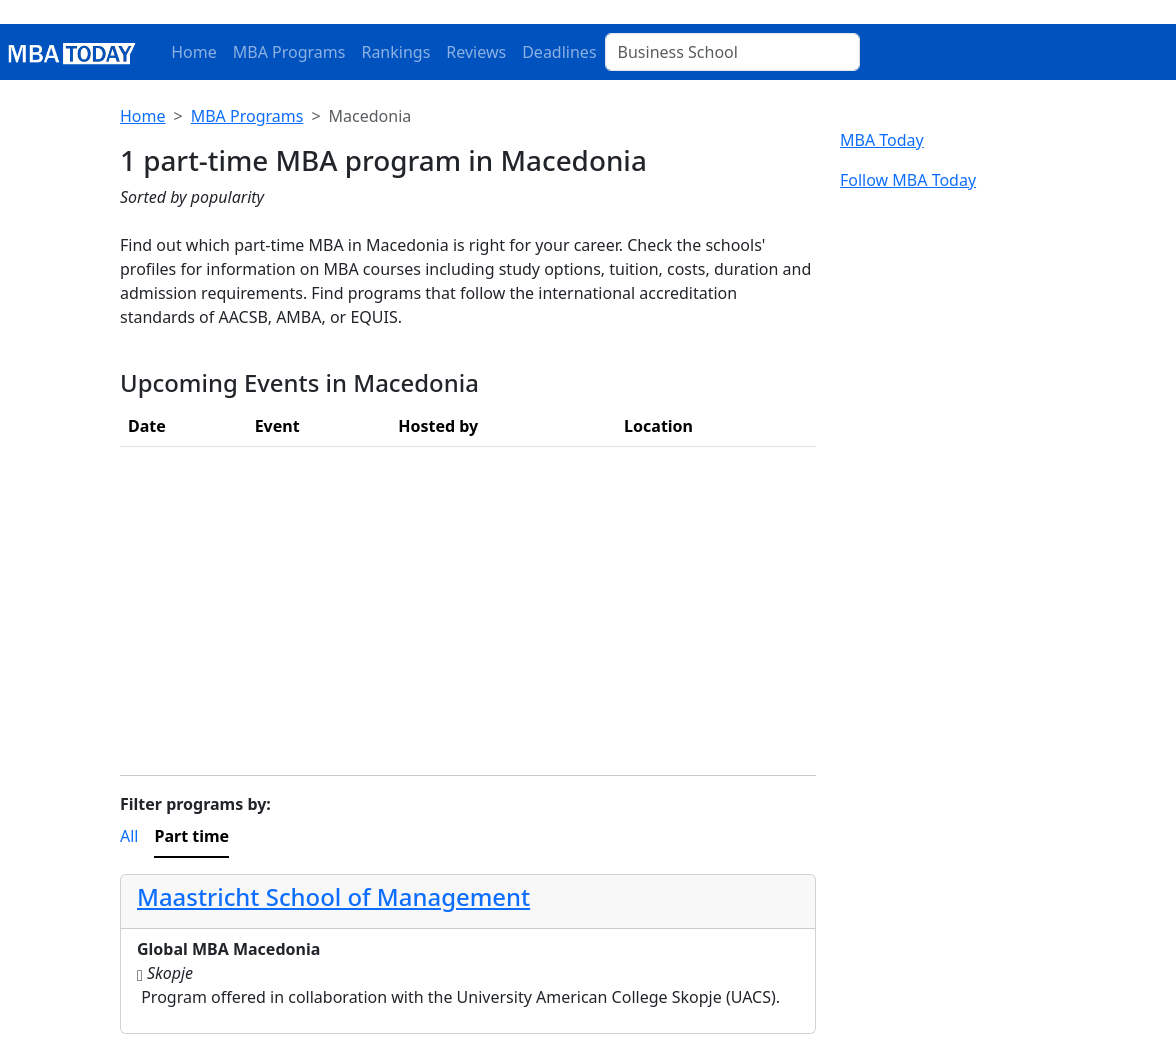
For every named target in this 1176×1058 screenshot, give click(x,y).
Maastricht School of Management (333, 896)
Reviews (476, 52)
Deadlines (559, 52)
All (129, 836)
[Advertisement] (468, 603)
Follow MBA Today (908, 180)
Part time (191, 836)
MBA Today (882, 140)
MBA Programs (289, 52)
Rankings (395, 52)
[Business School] (732, 52)
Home (194, 52)
